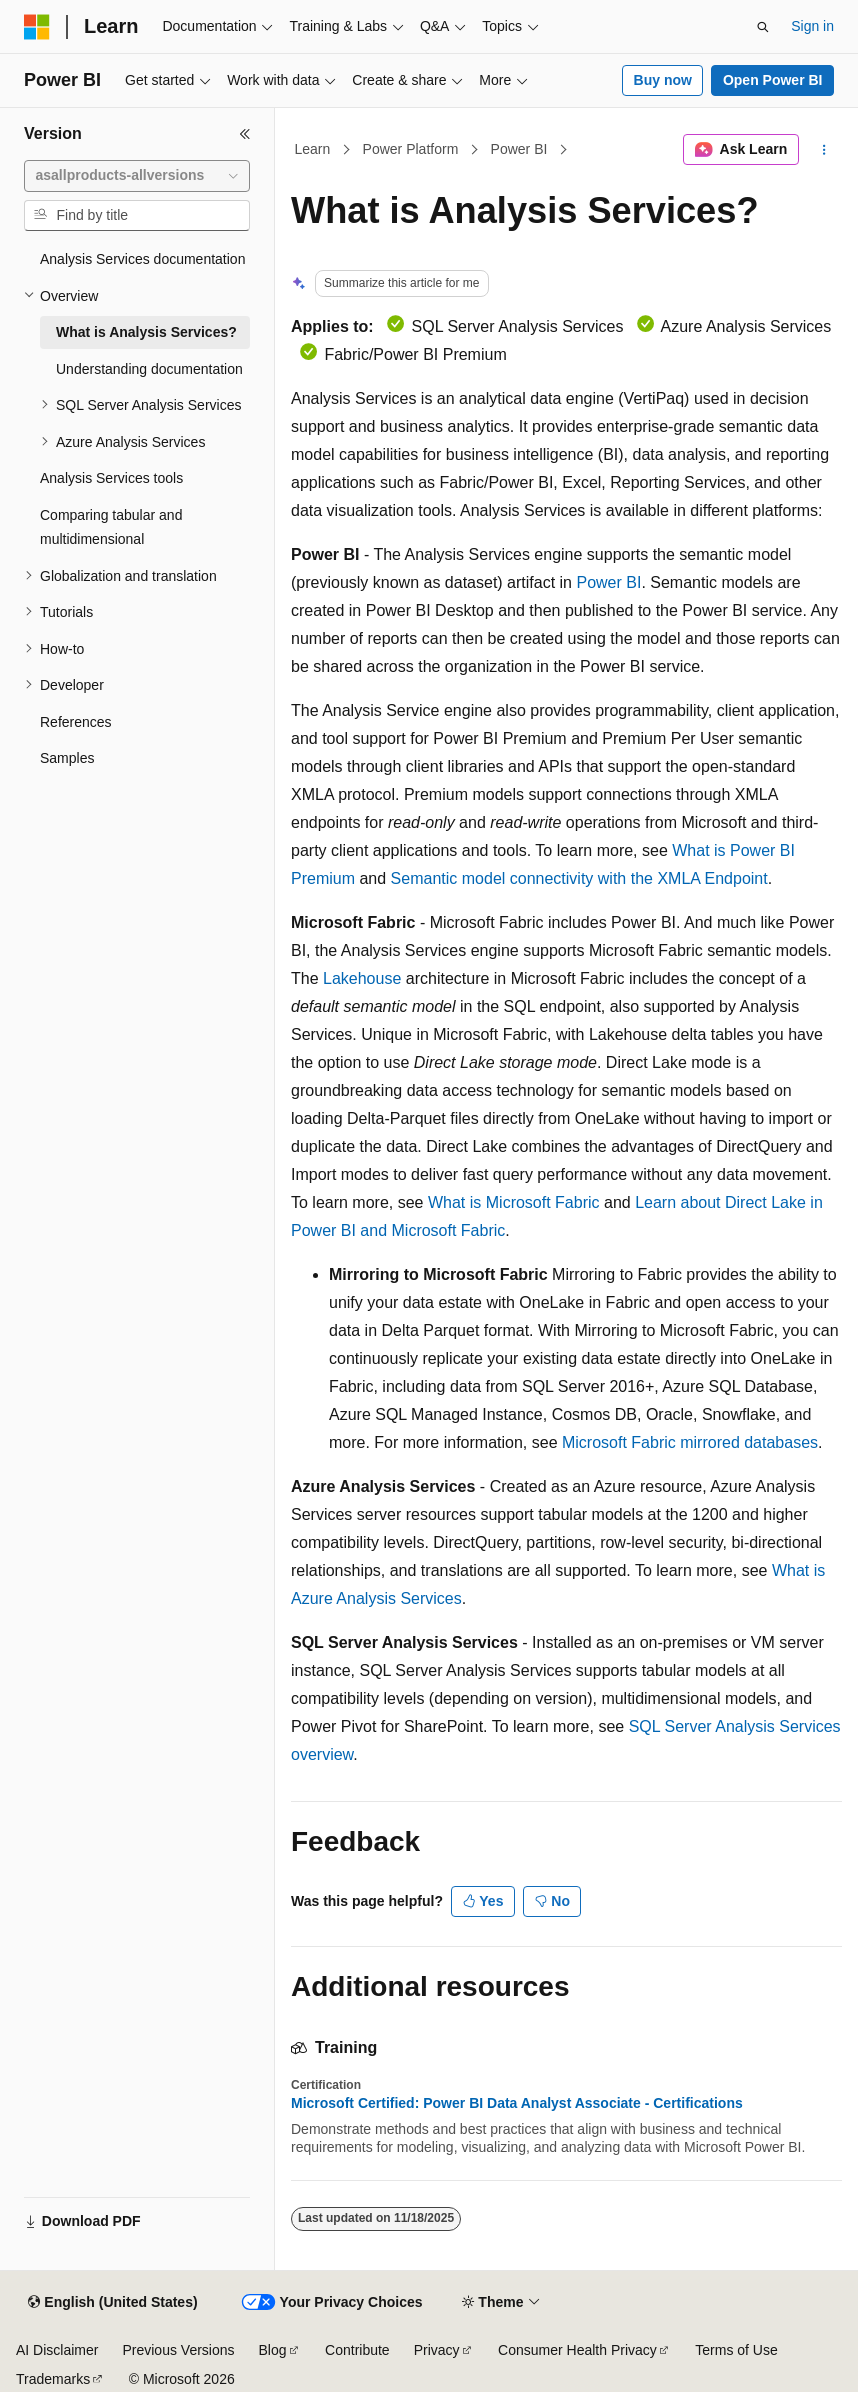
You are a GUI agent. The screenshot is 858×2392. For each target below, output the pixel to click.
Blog (273, 2350)
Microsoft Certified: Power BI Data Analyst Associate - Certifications (517, 2103)
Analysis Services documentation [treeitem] (142, 259)
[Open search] (763, 27)
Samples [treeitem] (67, 758)
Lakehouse (362, 978)
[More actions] (824, 150)
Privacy (437, 2350)
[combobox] (137, 176)
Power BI (519, 149)
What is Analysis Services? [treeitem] (146, 332)
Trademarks (53, 2379)
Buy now (663, 80)
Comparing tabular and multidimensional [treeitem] (111, 527)
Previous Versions (178, 2350)
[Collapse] (245, 134)
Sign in (812, 26)
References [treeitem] (76, 722)
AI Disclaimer (57, 2350)
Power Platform (411, 149)
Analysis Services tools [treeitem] (111, 478)
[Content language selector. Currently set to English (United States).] (112, 2303)
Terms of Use (736, 2350)
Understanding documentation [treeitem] (149, 369)
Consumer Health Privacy (577, 2350)
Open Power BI (773, 80)
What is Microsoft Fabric (514, 1202)
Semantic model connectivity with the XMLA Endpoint (579, 878)
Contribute (357, 2350)
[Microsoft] (37, 27)
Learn (313, 149)
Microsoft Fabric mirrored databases (690, 1442)
